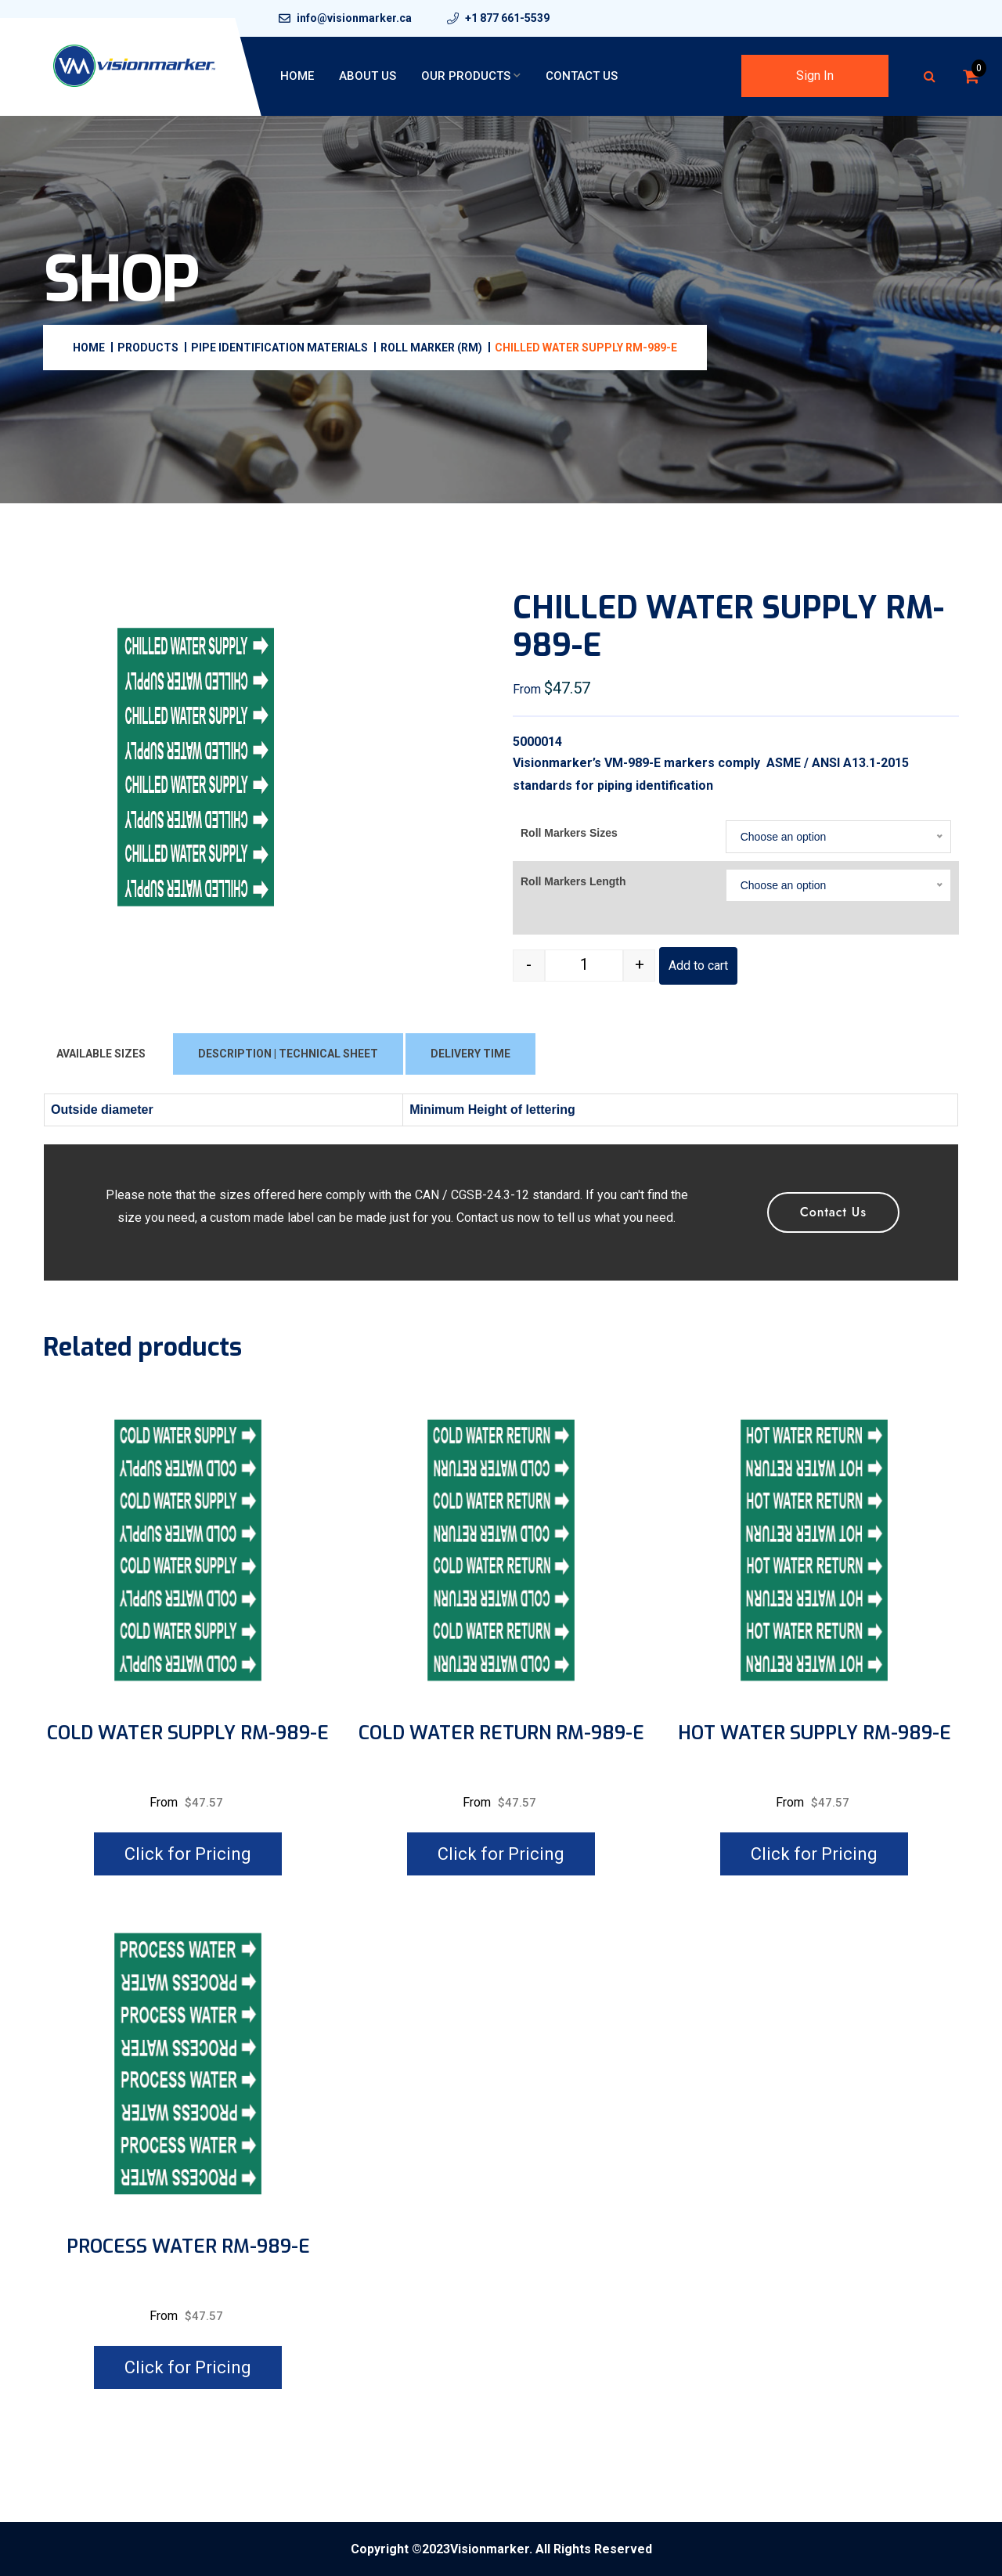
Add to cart (698, 965)
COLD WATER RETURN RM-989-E (501, 1733)
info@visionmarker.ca (354, 18)
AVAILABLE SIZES (101, 1053)
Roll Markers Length (573, 881)
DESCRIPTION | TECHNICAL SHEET (288, 1053)
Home (297, 76)
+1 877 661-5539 (507, 18)
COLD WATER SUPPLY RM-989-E (188, 1733)
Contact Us (582, 76)
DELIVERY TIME (470, 1053)
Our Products (465, 76)
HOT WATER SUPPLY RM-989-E (814, 1733)
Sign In (815, 75)
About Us (367, 76)
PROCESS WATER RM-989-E (188, 2247)
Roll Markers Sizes (569, 833)
